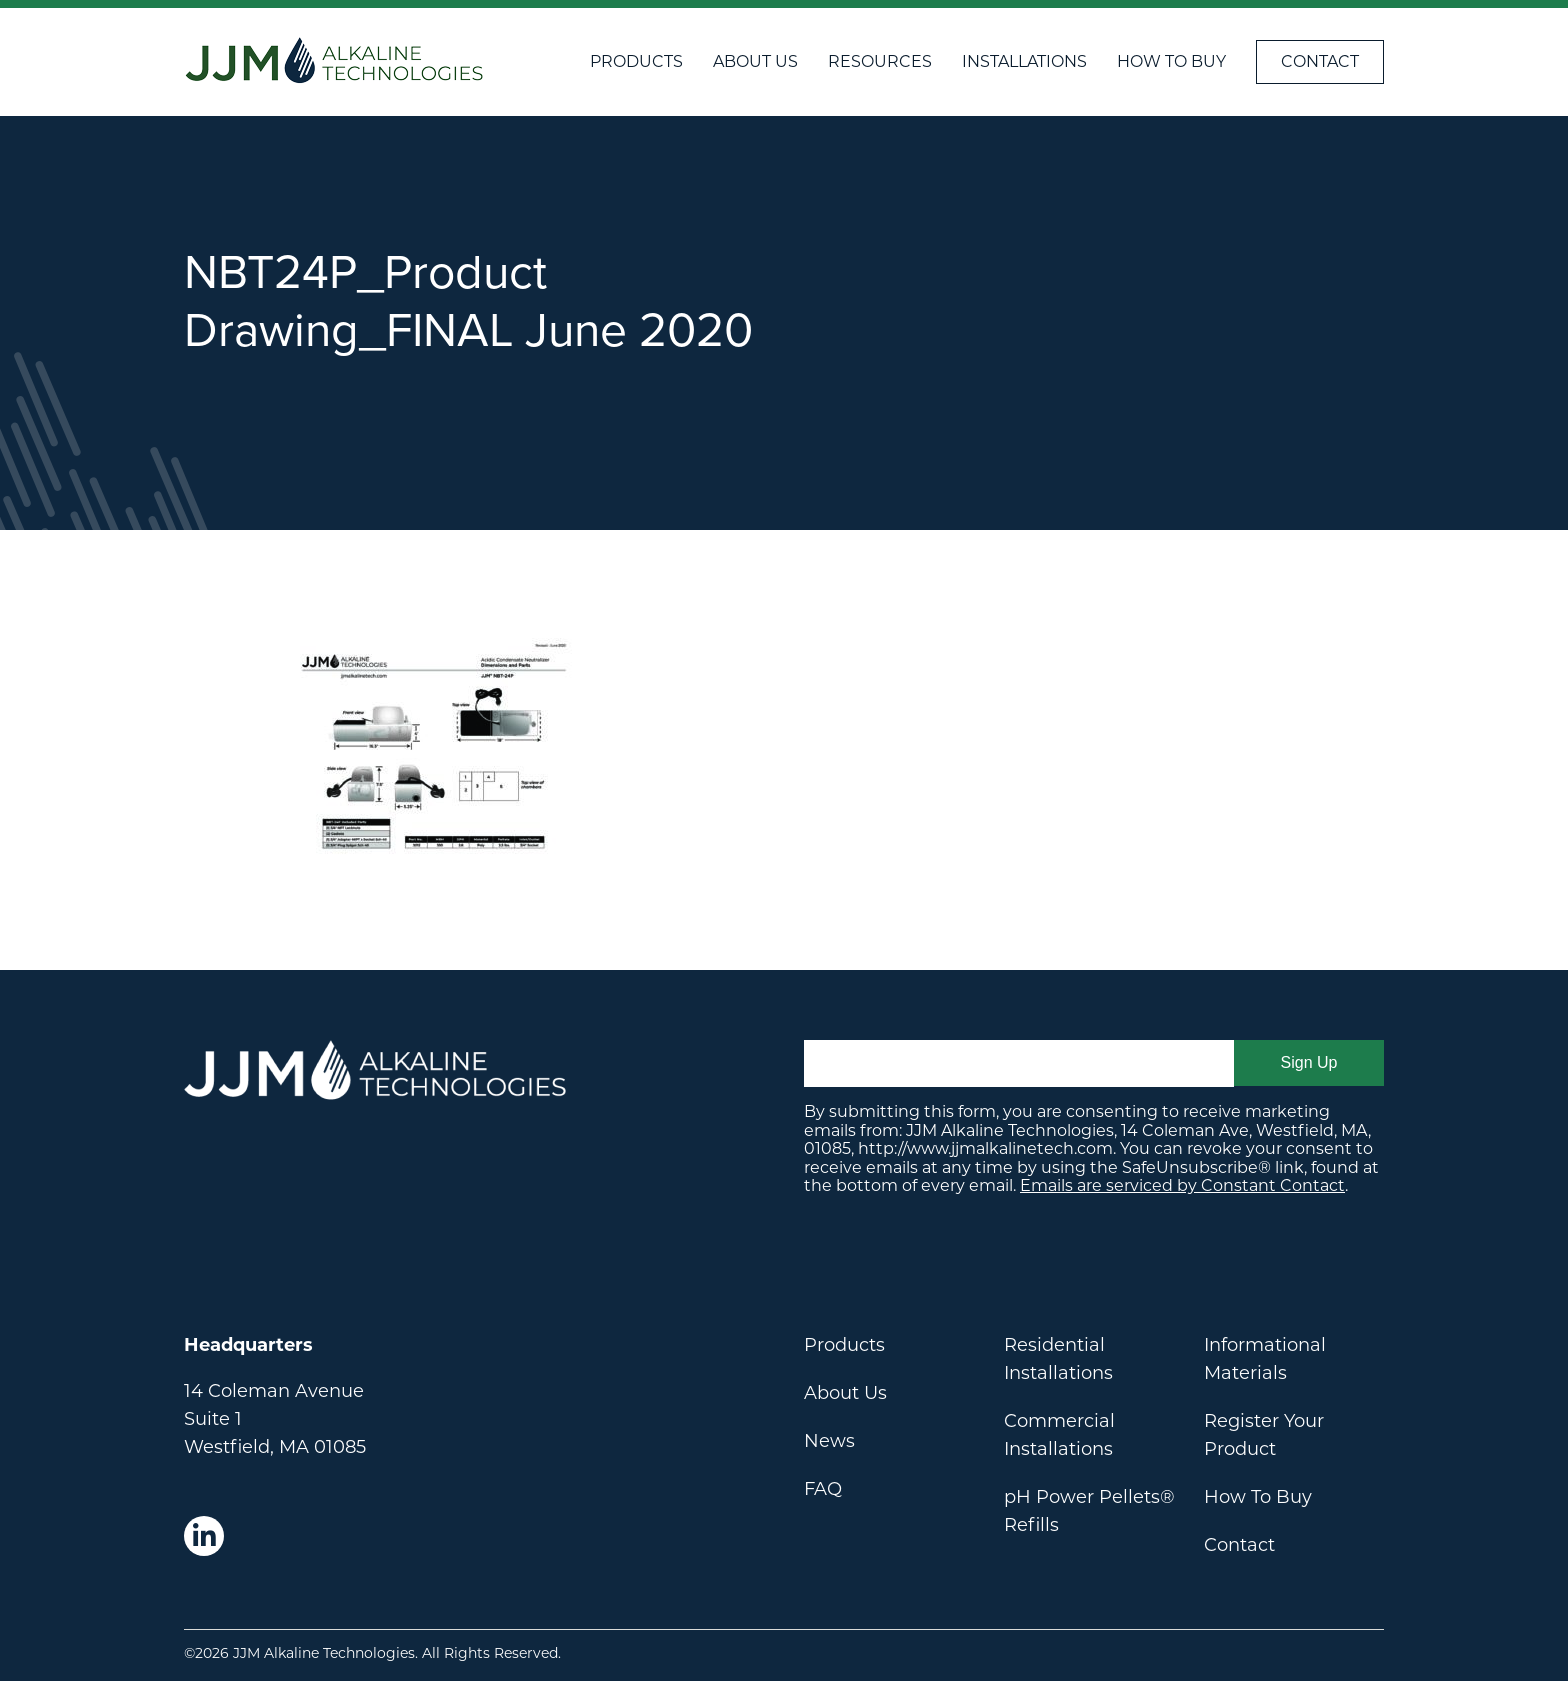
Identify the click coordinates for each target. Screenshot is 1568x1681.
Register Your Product (1264, 1435)
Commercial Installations (1059, 1435)
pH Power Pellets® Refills (1089, 1511)
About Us (755, 61)
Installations (1024, 61)
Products (636, 61)
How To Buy (1171, 61)
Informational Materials (1265, 1359)
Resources (880, 61)
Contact (1320, 61)
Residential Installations (1058, 1359)
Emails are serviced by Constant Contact (1182, 1185)
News (829, 1441)
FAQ (823, 1489)
